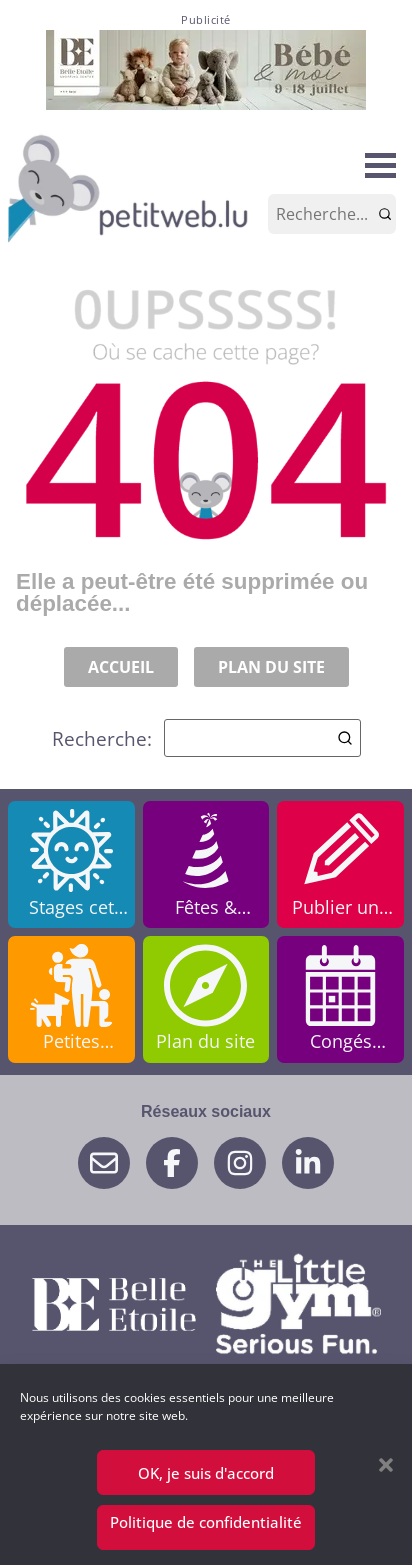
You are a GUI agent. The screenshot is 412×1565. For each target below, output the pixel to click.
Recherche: (206, 738)
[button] (386, 1465)
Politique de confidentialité (206, 1522)
